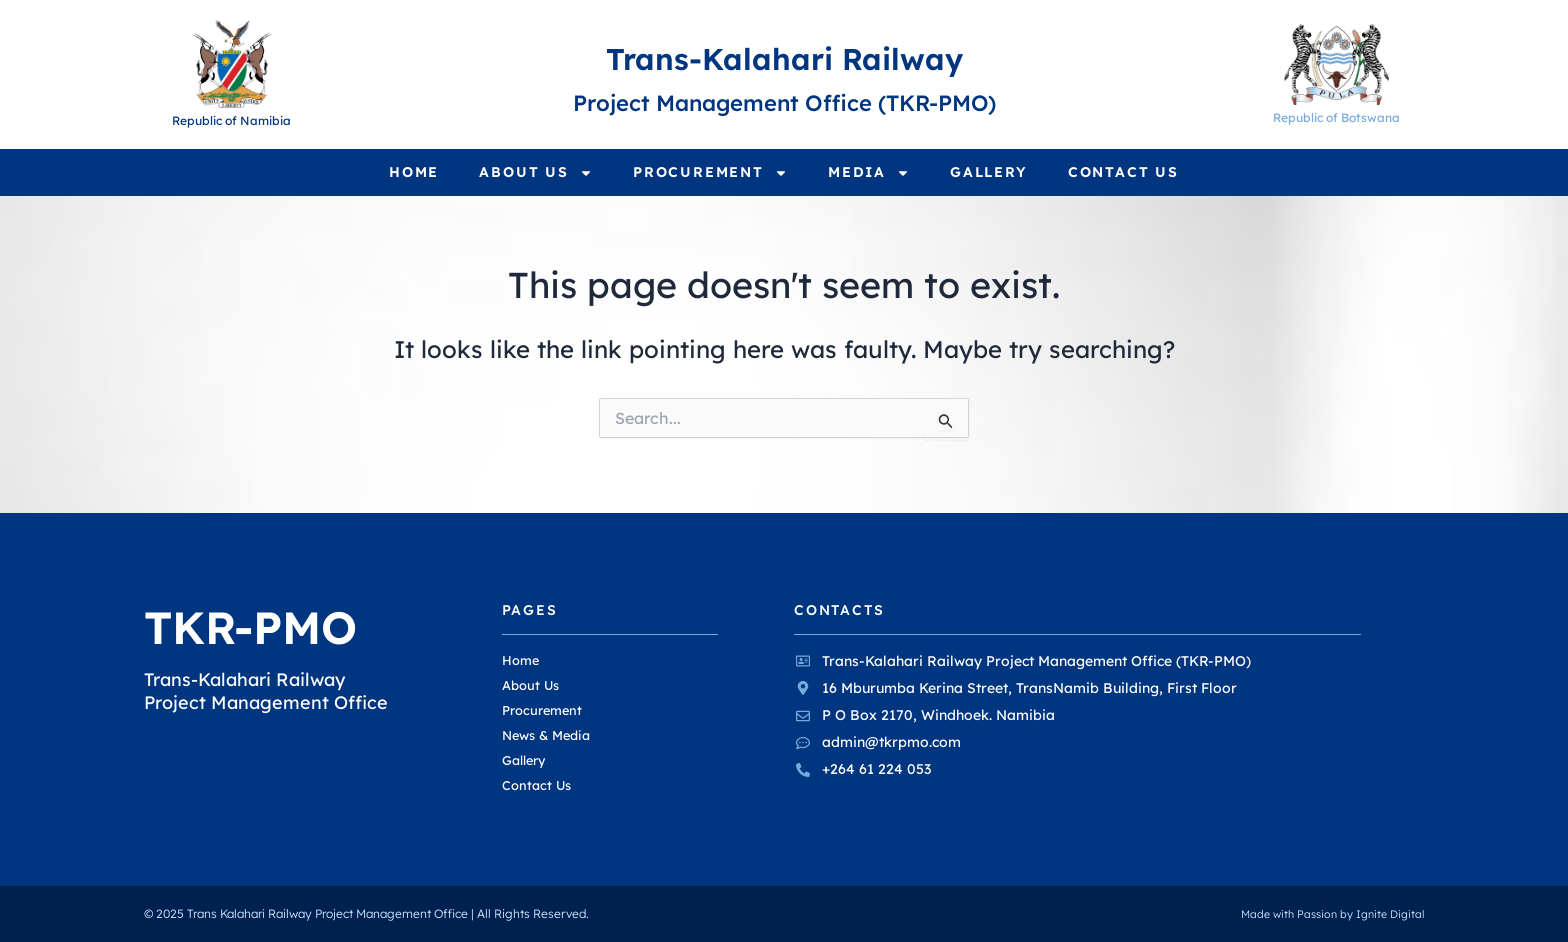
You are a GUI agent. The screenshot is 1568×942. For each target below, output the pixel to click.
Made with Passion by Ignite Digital (1325, 914)
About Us (536, 173)
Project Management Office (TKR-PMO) (784, 100)
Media (869, 173)
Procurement (710, 173)
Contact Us (1123, 172)
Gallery (989, 172)
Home (414, 172)
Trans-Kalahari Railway (784, 55)
